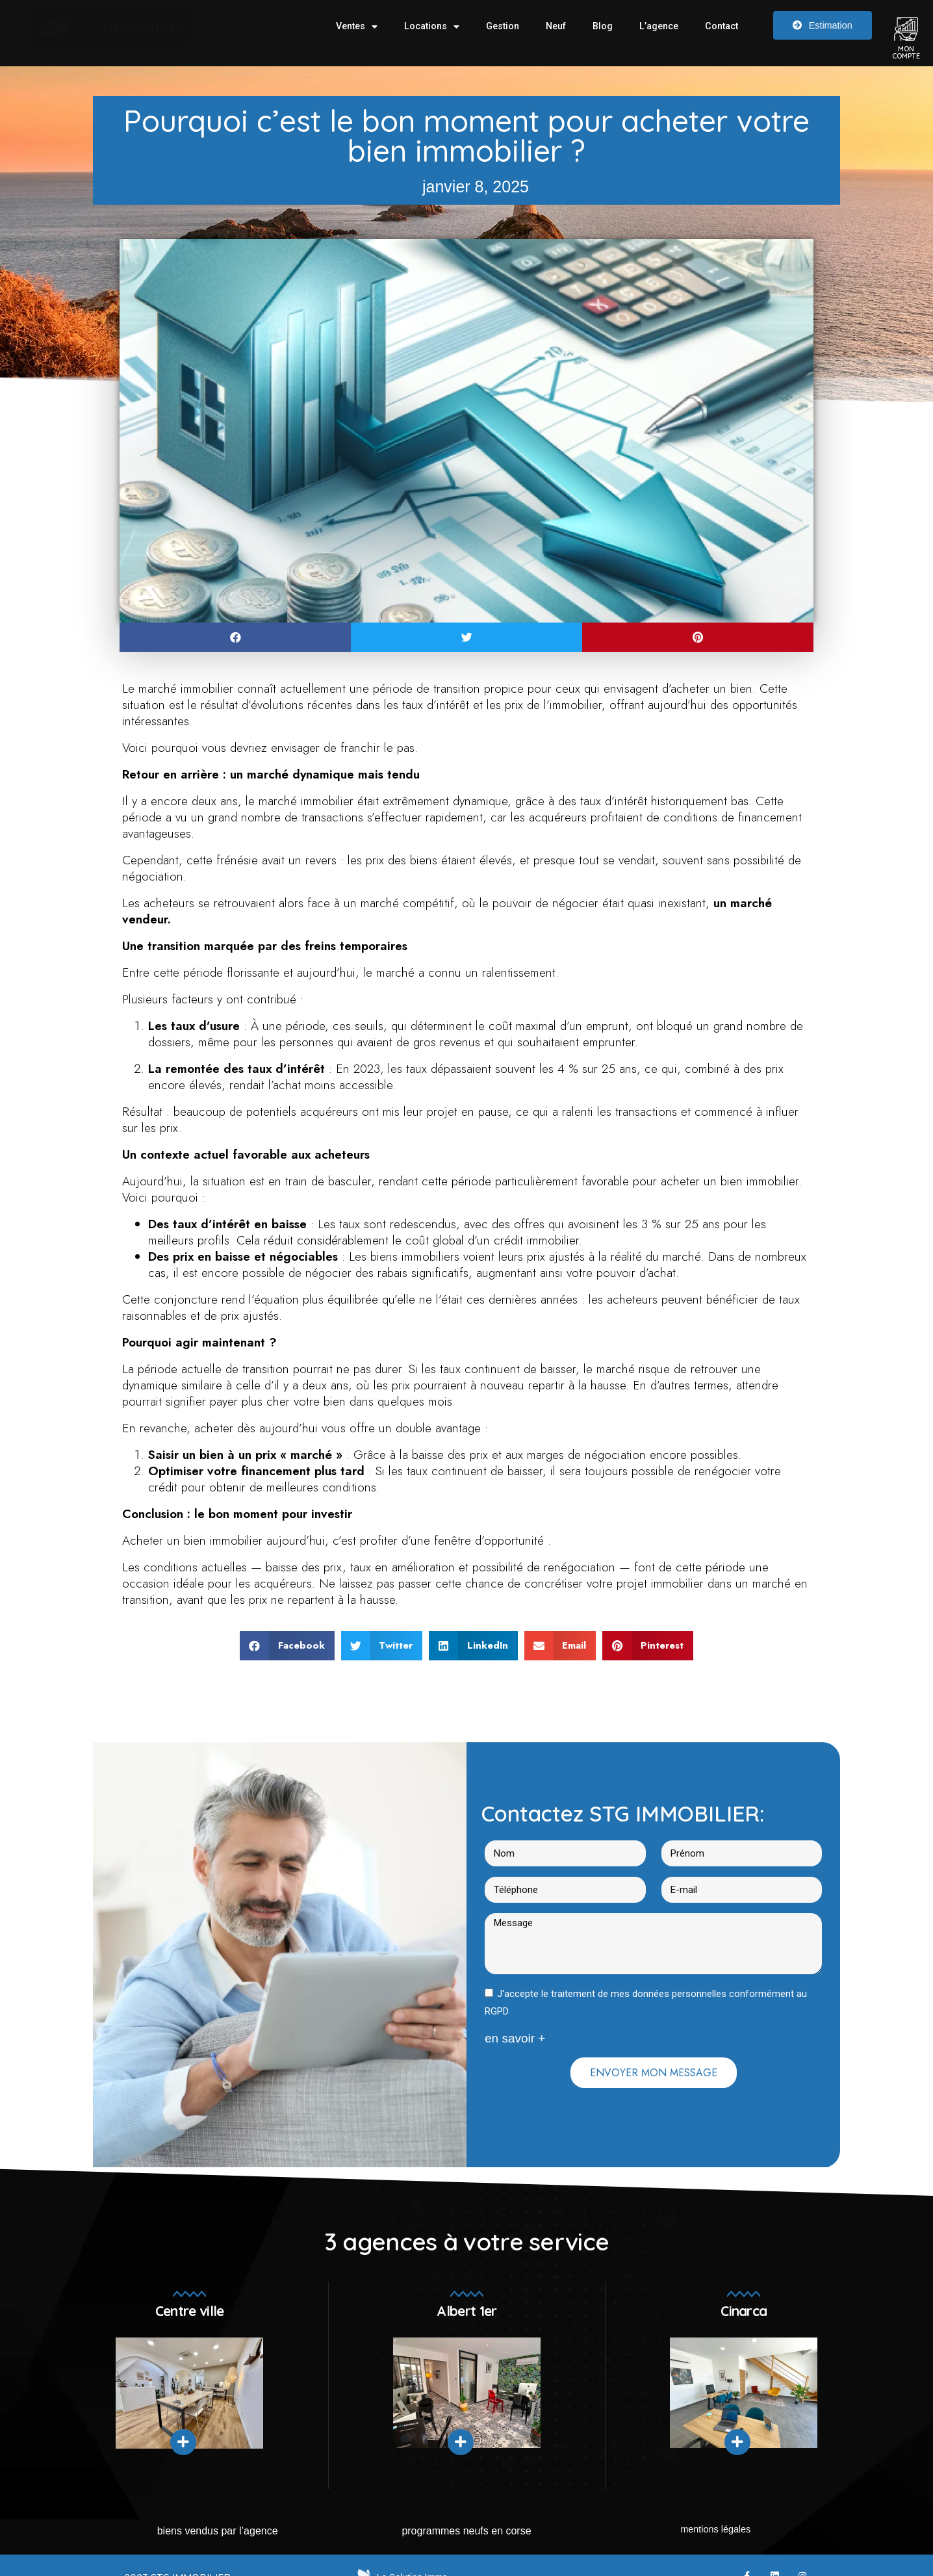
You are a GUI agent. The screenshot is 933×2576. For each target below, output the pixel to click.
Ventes (356, 27)
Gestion (502, 26)
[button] (235, 637)
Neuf (556, 26)
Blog (603, 26)
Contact (721, 26)
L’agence (658, 26)
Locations (431, 27)
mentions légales (715, 2530)
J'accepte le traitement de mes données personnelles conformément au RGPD (646, 2002)
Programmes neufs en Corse (466, 2530)
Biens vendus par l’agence (217, 2530)
